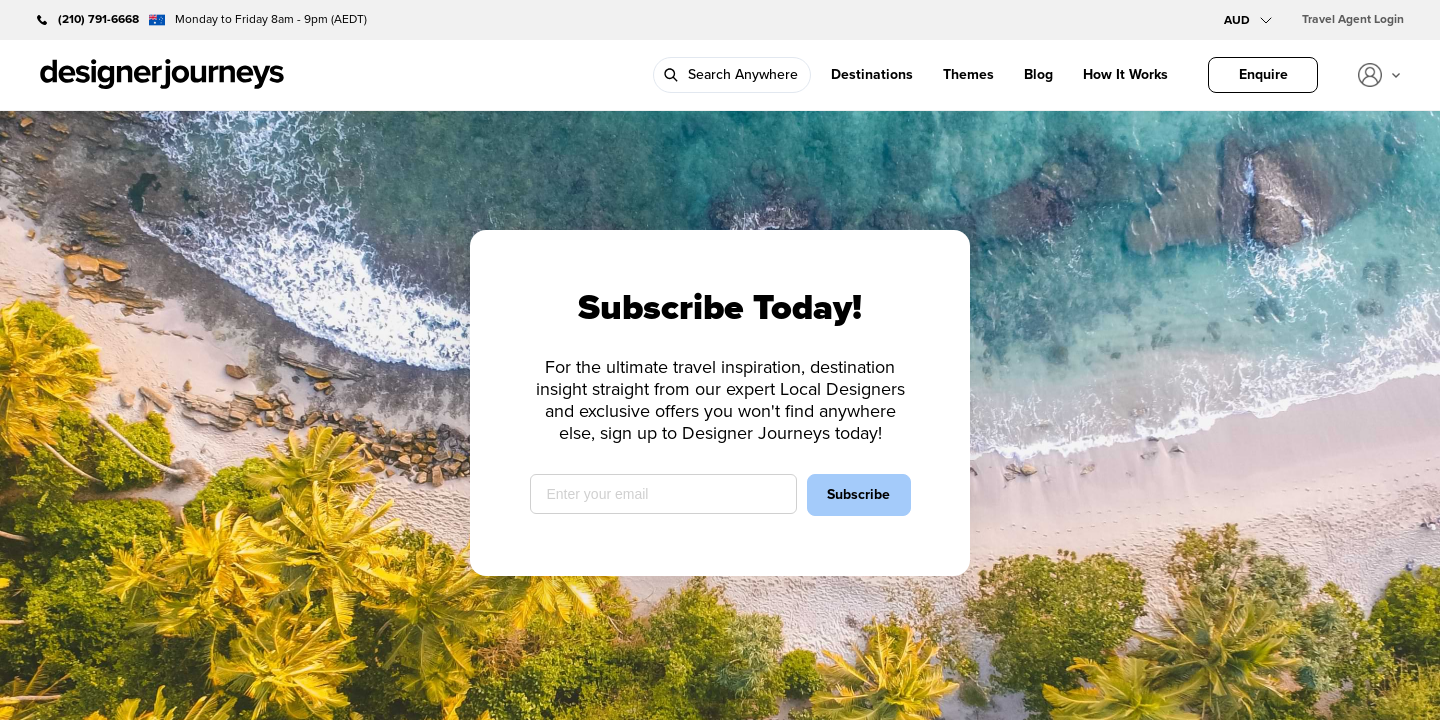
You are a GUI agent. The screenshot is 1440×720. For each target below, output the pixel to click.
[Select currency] (1248, 20)
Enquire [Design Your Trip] (1263, 74)
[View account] (1379, 75)
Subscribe (858, 494)
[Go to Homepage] (162, 75)
